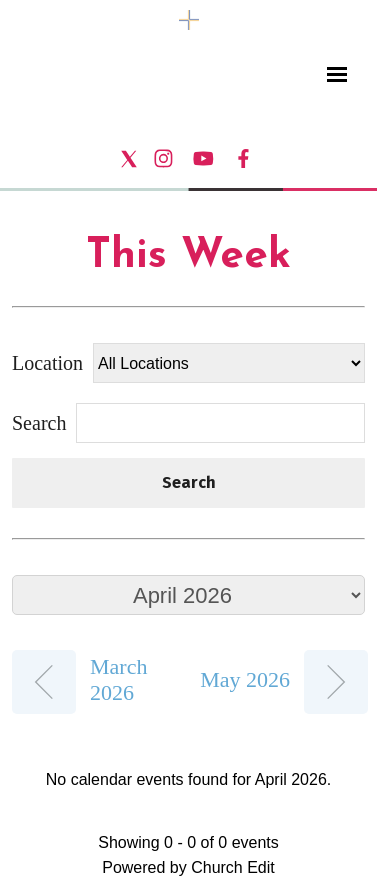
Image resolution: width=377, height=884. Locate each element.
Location (47, 363)
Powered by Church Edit (188, 867)
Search (189, 482)
